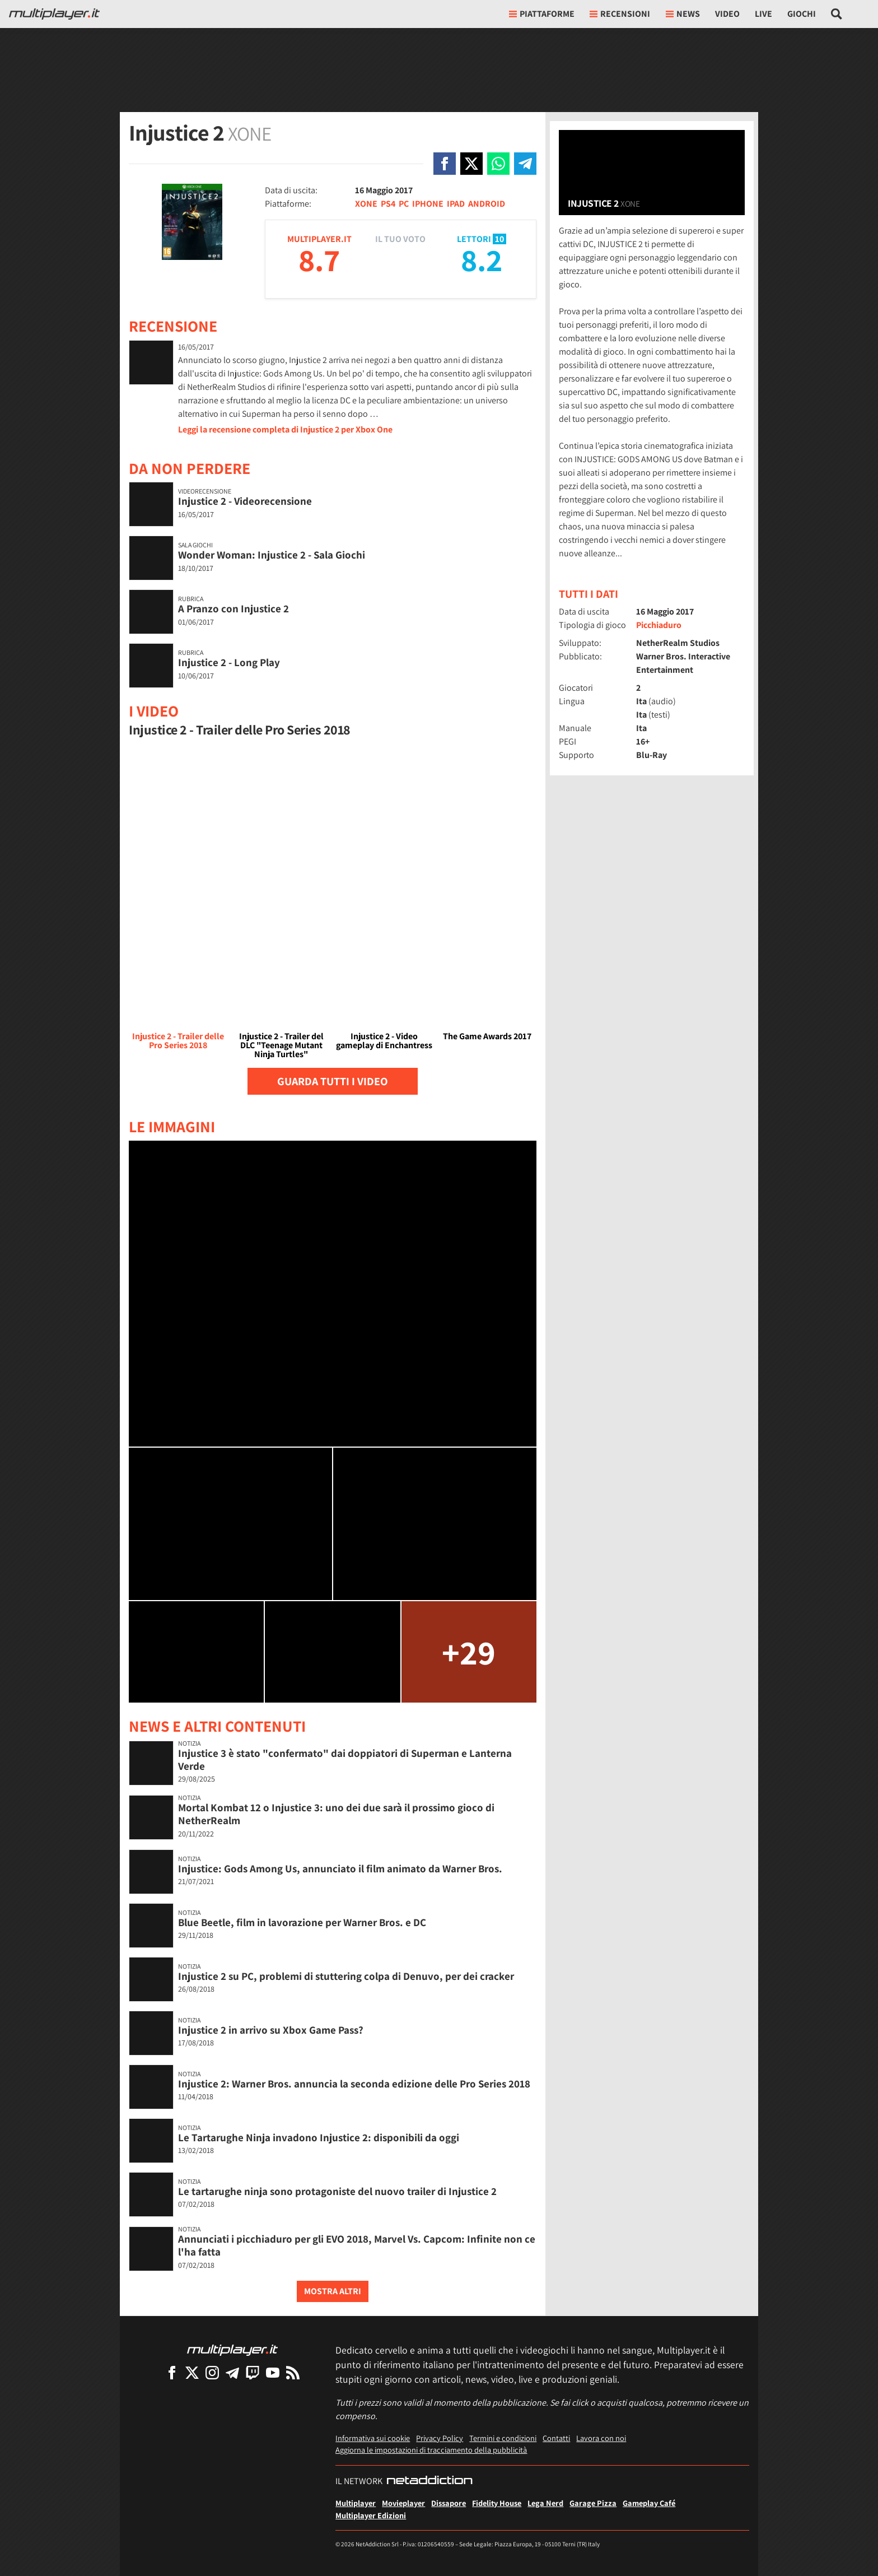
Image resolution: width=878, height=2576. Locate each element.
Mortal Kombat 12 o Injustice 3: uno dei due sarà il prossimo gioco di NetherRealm (336, 1814)
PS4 (388, 204)
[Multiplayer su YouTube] (272, 2372)
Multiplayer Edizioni (370, 2515)
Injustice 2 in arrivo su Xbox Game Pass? (270, 2029)
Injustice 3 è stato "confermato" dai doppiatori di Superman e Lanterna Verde (345, 1759)
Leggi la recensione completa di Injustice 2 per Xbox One (285, 429)
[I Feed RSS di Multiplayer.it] (293, 2372)
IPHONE (427, 204)
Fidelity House (496, 2503)
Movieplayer (403, 2503)
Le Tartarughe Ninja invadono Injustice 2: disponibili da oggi (318, 2137)
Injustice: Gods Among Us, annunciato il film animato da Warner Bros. (340, 1868)
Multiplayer (355, 2503)
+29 (469, 1652)
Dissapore (448, 2503)
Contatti (556, 2438)
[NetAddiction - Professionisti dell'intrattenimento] (429, 2481)
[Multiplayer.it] (54, 14)
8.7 (319, 259)
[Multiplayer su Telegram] (232, 2372)
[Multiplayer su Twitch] (252, 2372)
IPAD (456, 204)
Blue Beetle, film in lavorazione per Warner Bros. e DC (302, 1922)
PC (404, 204)
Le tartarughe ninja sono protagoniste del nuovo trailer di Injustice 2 (337, 2191)
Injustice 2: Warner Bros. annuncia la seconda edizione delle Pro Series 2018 (354, 2083)
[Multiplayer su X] (192, 2372)
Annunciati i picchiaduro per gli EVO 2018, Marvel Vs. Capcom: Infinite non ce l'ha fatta (356, 2245)
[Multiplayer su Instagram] (212, 2372)
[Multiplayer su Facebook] (172, 2372)
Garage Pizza (593, 2503)
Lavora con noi (601, 2438)
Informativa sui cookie (372, 2438)
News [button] (683, 14)
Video (727, 14)
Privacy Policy (439, 2438)
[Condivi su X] (471, 163)
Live (763, 14)
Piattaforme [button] (542, 14)
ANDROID (486, 204)
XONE (366, 204)
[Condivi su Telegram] (525, 163)
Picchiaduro (658, 625)
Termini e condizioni (502, 2438)
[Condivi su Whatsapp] (498, 163)
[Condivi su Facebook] (444, 163)
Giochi (801, 14)
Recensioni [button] (620, 14)
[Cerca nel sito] (837, 14)
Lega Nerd (545, 2503)
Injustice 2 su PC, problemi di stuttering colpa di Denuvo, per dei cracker (346, 1976)
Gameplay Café (649, 2503)
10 (499, 239)
